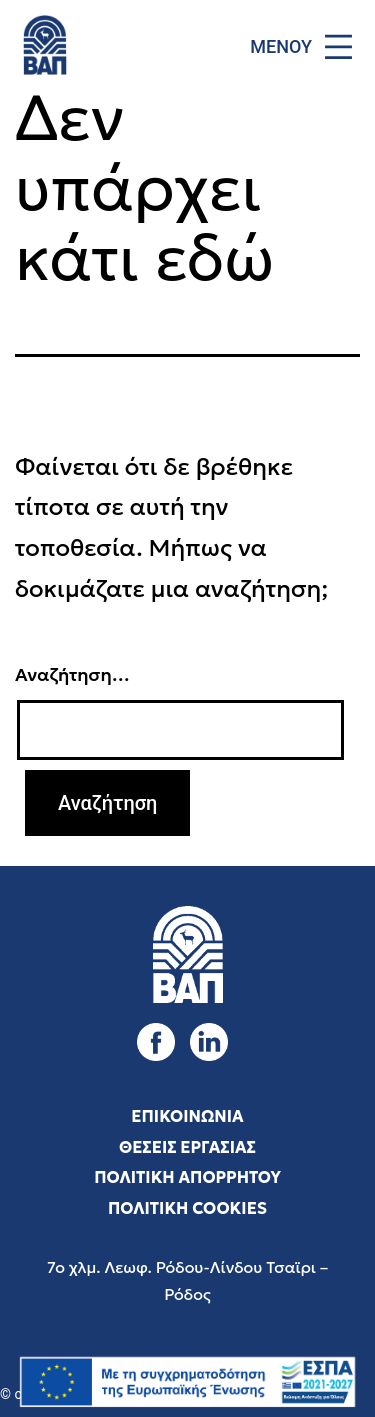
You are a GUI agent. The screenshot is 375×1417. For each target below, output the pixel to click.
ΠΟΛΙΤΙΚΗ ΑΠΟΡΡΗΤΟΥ (187, 1177)
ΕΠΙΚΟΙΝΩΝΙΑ (187, 1116)
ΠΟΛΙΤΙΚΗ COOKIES (187, 1208)
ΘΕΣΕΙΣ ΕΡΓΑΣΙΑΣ (187, 1147)
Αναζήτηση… (72, 674)
